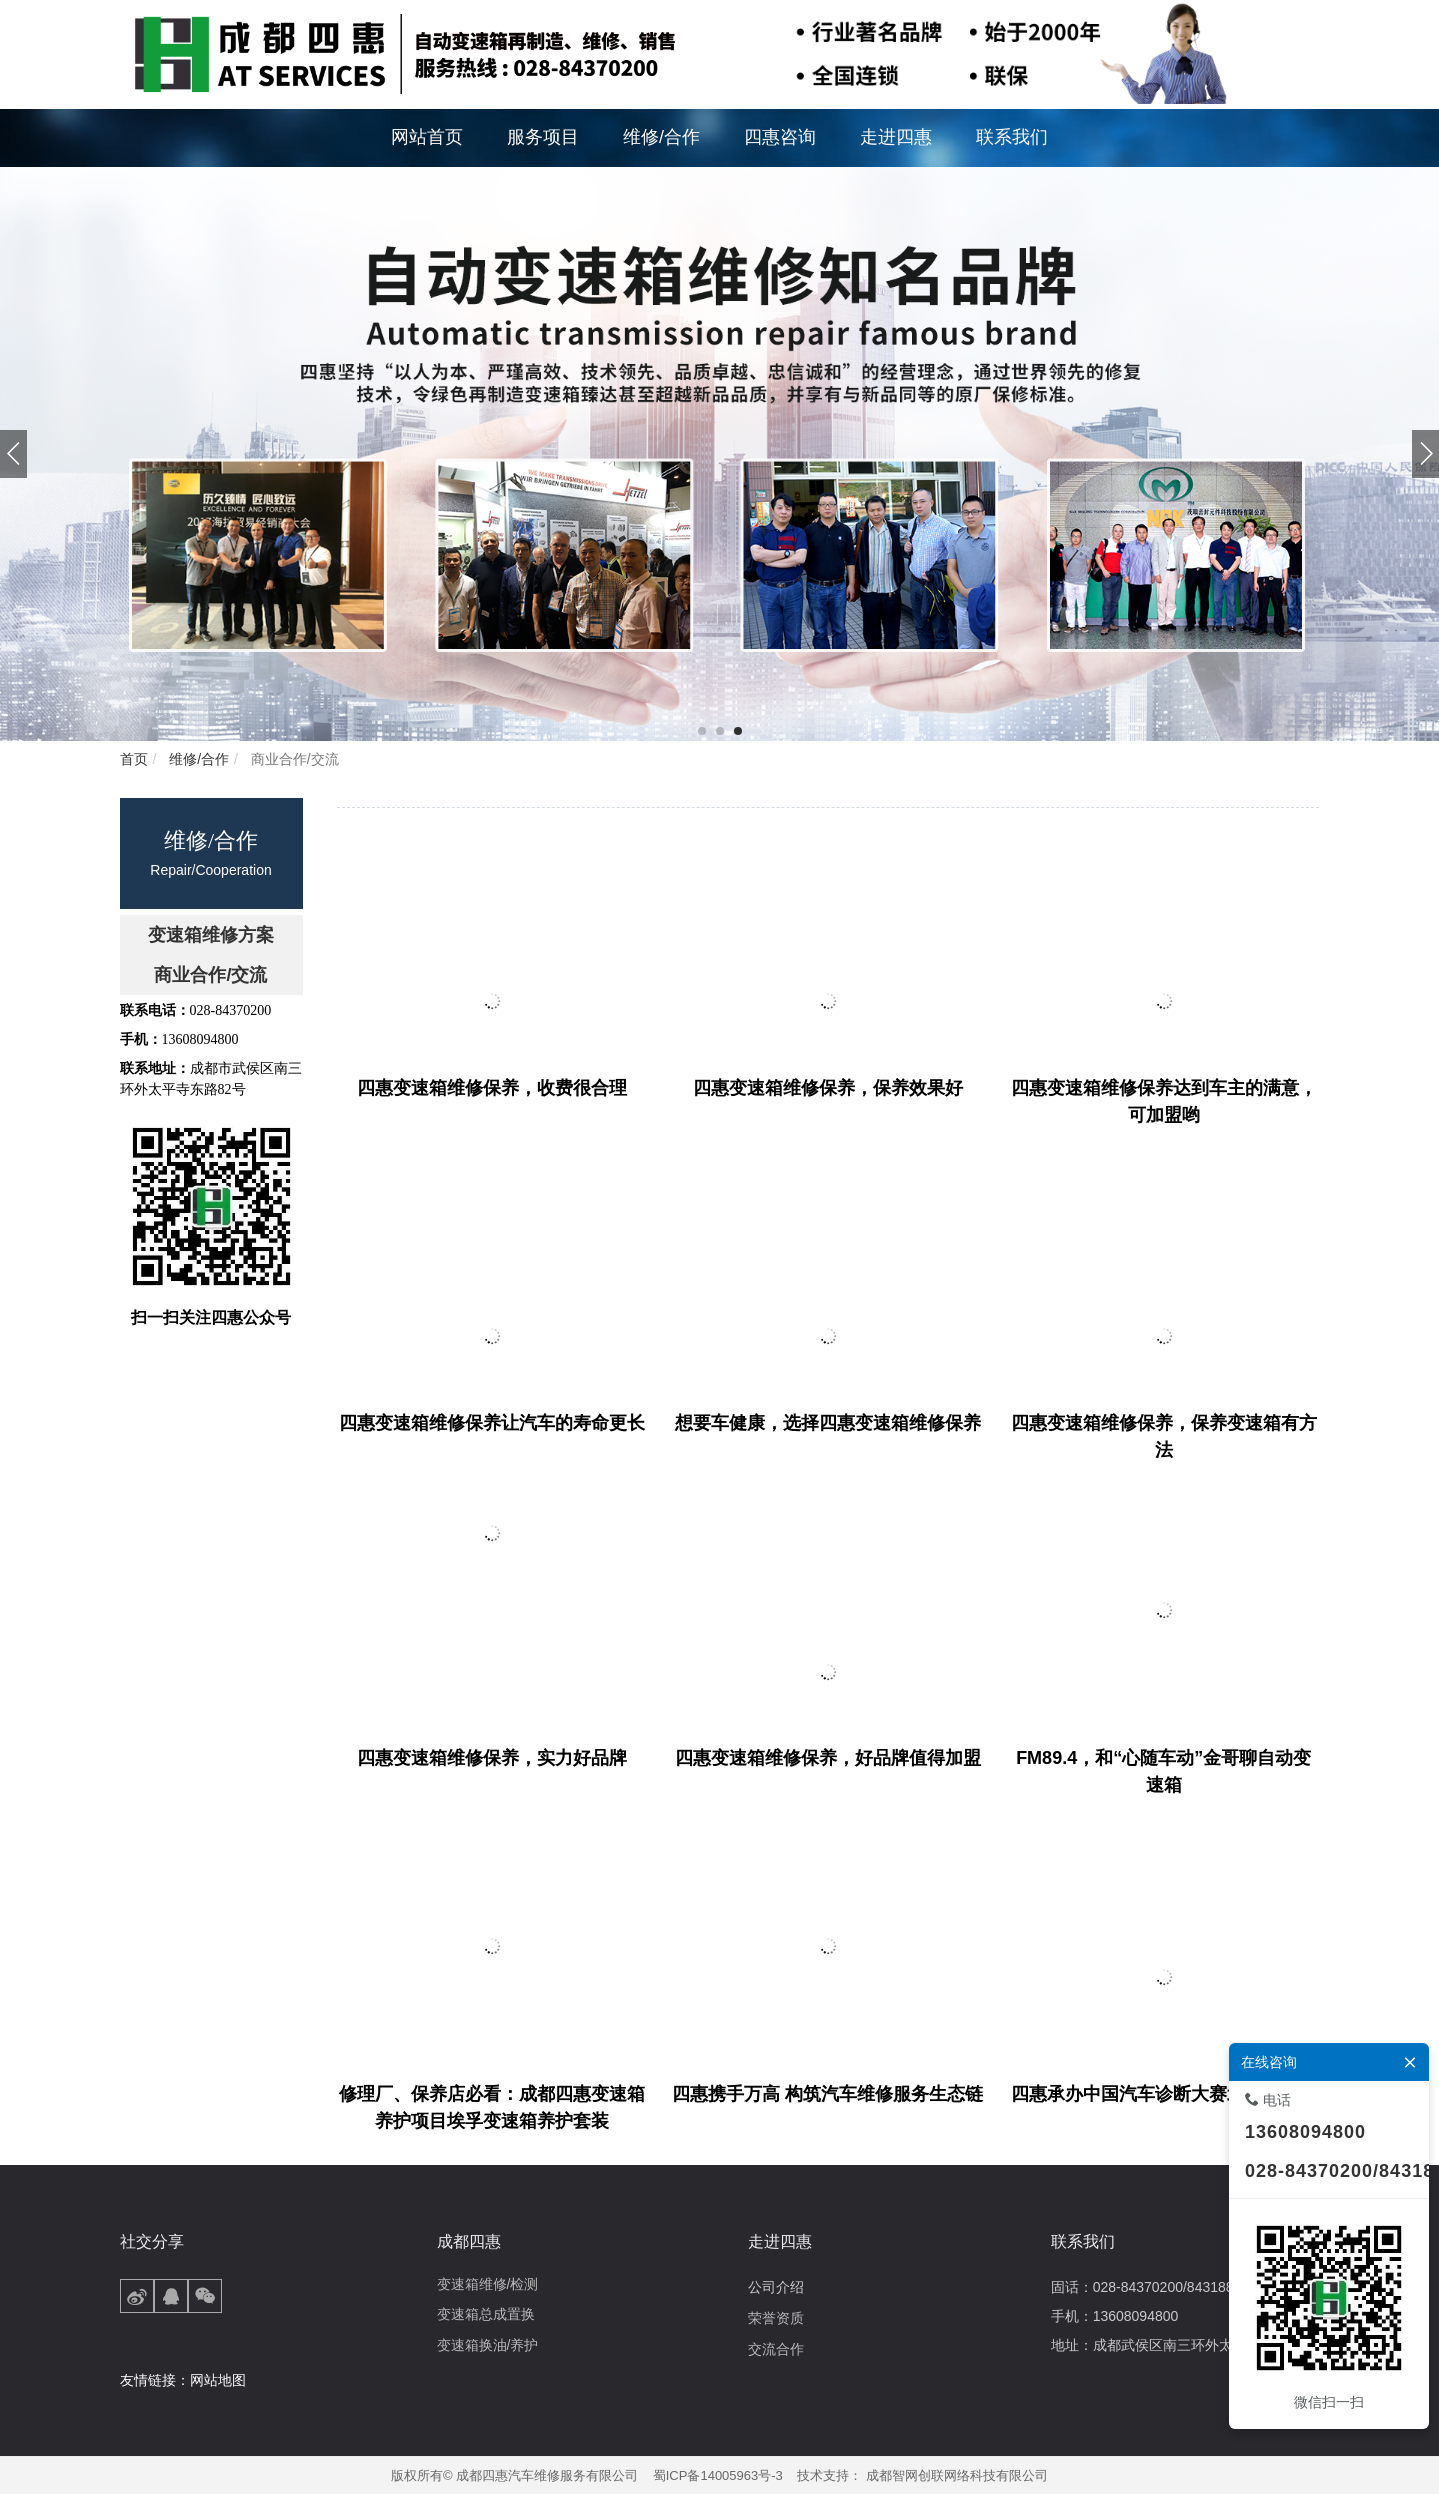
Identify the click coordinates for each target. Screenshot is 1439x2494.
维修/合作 (197, 759)
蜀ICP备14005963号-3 (718, 2475)
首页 (134, 759)
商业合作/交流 (293, 759)
